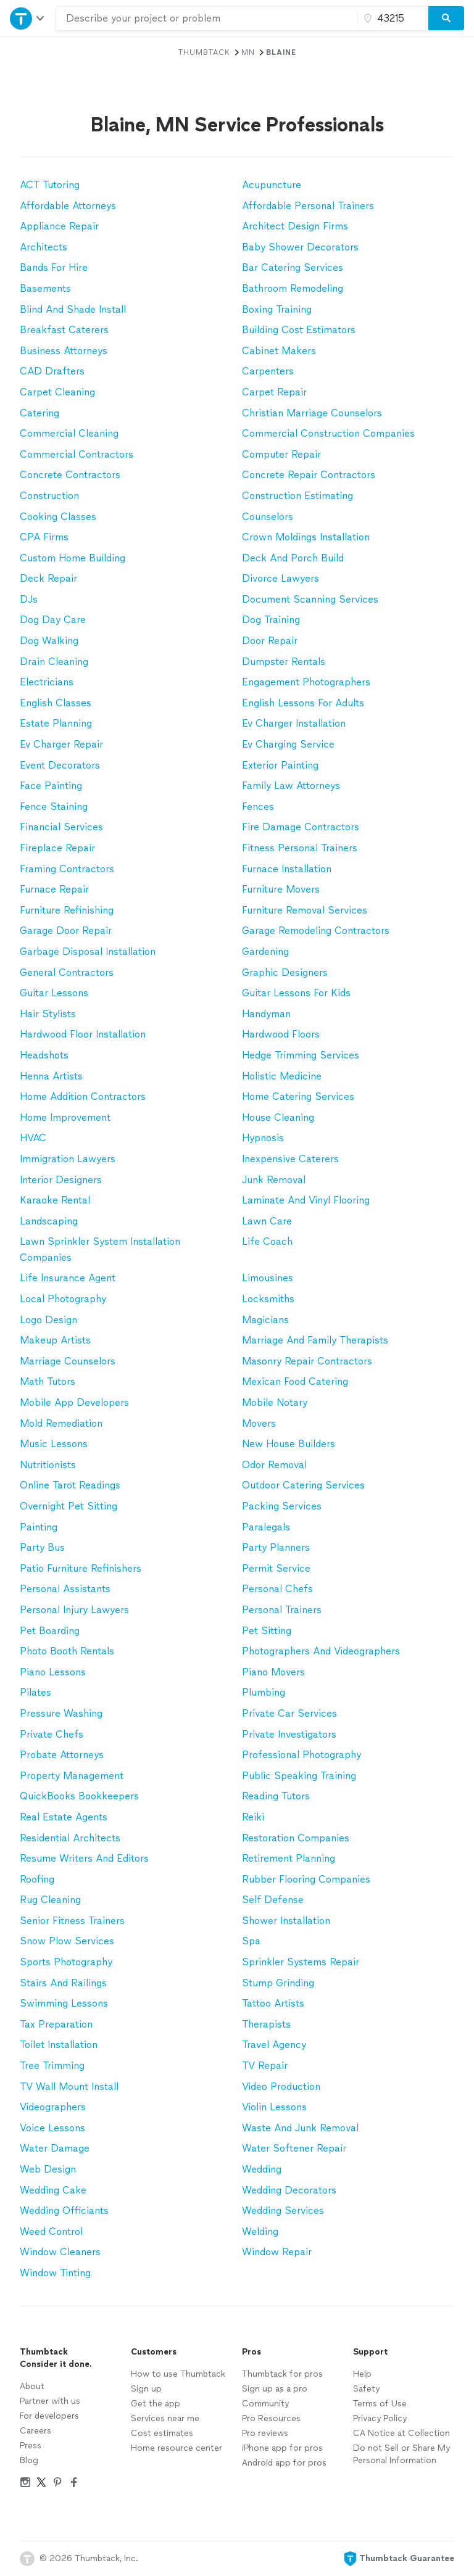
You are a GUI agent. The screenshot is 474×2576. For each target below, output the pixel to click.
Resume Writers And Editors (84, 1858)
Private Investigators (289, 1734)
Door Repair (269, 640)
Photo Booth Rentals (67, 1651)
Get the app (155, 2403)
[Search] (446, 18)
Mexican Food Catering (295, 1381)
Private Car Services (289, 1713)
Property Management (71, 1775)
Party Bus (42, 1547)
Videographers (53, 2107)
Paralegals (266, 1527)
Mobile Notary (274, 1402)
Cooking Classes (58, 516)
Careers (35, 2430)
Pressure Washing (61, 1713)
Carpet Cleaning (57, 392)
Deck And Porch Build (293, 558)
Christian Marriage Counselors (312, 413)
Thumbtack (204, 52)
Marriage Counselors (67, 1361)
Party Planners (276, 1547)
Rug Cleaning (50, 1899)
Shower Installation (286, 1920)
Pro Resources (271, 2418)
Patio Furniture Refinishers (80, 1568)
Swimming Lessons (64, 2003)
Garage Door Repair (66, 930)
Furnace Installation (286, 869)
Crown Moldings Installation (306, 537)
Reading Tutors (276, 1796)
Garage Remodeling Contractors (315, 930)
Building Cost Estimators (299, 330)
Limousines (267, 1278)
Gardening (265, 951)
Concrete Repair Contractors (308, 475)
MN (248, 52)
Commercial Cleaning (69, 433)
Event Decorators (60, 765)
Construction (49, 496)
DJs (29, 599)
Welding (260, 2231)
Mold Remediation (61, 1423)
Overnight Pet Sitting (68, 1506)
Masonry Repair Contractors (307, 1361)
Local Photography (63, 1299)
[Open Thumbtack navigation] (28, 18)
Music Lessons (54, 1444)
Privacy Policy (380, 2418)
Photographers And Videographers (321, 1651)
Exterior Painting (280, 765)
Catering (39, 413)
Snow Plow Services (67, 1941)
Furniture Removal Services (304, 910)
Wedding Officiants (64, 2210)
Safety (366, 2389)
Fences (258, 806)
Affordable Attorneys (68, 206)
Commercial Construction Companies (328, 433)
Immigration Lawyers (67, 1159)
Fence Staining (54, 806)
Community (265, 2403)
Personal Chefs (277, 1589)
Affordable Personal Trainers (308, 206)
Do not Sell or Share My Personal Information (401, 2454)
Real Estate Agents (63, 1817)
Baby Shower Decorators (300, 247)
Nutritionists (48, 1465)
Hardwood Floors (281, 1034)
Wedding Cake (53, 2190)
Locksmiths (268, 1299)
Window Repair (277, 2252)
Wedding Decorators (289, 2190)
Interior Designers (61, 1180)
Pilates (35, 1692)
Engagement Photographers (306, 682)
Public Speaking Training (299, 1775)
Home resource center (176, 2448)
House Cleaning (278, 1117)
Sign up (146, 2389)
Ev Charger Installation (294, 723)
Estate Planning (56, 723)
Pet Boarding (50, 1631)
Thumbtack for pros (282, 2374)
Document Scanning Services (310, 599)
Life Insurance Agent (67, 1278)
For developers (49, 2416)
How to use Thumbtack (178, 2374)
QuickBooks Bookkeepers (79, 1796)
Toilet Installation (59, 2044)
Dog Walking (49, 640)
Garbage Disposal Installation (88, 951)
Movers (259, 1423)
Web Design (48, 2169)
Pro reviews (265, 2433)
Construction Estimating (297, 496)
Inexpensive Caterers (290, 1159)
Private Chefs (51, 1734)
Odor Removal (274, 1465)
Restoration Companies (295, 1838)
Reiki (253, 1817)
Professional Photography (301, 1755)
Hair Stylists (48, 1014)
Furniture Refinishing (67, 910)
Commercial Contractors (76, 454)
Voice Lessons (52, 2128)
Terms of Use (380, 2403)
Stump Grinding (278, 1983)
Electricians (46, 682)
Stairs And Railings (63, 1983)
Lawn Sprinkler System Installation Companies (100, 1249)
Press (30, 2445)
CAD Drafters (52, 371)
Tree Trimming (52, 2065)
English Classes (55, 703)
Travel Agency (274, 2044)
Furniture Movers (281, 889)
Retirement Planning (288, 1858)
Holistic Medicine (282, 1076)
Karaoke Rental (55, 1200)
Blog (29, 2460)
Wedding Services (283, 2210)
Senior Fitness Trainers (72, 1920)
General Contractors (67, 972)
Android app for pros (284, 2463)
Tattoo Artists (273, 2003)
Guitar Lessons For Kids (296, 993)
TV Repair (265, 2065)
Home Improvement (65, 1117)
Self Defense (273, 1899)
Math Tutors (47, 1381)
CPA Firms (44, 537)
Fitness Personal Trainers (299, 848)
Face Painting (51, 785)
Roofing (37, 1879)
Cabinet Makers (279, 351)
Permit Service (276, 1568)
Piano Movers (273, 1672)
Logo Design (48, 1320)
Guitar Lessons (54, 993)
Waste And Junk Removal (300, 2128)
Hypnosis (263, 1138)
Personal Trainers (282, 1610)
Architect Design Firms (295, 226)
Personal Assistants (65, 1589)
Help (362, 2374)
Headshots (44, 1055)
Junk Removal (274, 1180)
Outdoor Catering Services (303, 1485)
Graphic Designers (285, 972)
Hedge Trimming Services (300, 1055)
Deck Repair (48, 578)
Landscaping (49, 1221)
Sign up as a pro (274, 2389)
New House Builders (288, 1444)
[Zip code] (391, 18)
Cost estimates (162, 2433)
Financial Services (61, 827)
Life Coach (267, 1241)
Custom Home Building (72, 558)
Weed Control (51, 2231)
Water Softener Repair (294, 2148)
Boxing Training (277, 309)
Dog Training (271, 619)
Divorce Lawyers (280, 578)
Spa (251, 1941)
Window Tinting (55, 2273)
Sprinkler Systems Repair (300, 1962)
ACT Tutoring (50, 185)
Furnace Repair (54, 889)
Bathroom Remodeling (292, 288)
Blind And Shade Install (73, 309)
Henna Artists (51, 1076)
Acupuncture (271, 185)
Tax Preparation (56, 2024)
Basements (45, 288)
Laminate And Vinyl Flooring (306, 1200)
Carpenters (268, 371)
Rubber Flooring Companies (306, 1879)
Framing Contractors (67, 869)
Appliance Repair (59, 226)
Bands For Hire (54, 267)
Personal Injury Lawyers (74, 1610)
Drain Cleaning (54, 661)
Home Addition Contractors (83, 1096)
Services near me (165, 2418)
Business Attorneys (63, 351)
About (32, 2386)
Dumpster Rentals (283, 661)
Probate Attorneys (62, 1755)
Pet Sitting (266, 1631)
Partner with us (50, 2401)
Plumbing (263, 1692)
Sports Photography (66, 1962)
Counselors (267, 516)
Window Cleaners (60, 2252)
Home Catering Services (298, 1096)
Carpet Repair (274, 392)
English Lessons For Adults (303, 703)
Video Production (281, 2086)
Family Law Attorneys (291, 785)
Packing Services (282, 1506)
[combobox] (206, 18)
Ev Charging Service (288, 744)
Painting (38, 1527)
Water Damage (54, 2148)
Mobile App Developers (74, 1402)
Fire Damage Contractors (300, 827)
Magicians (265, 1320)
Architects (43, 247)
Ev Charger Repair (61, 744)
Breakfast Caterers (64, 330)
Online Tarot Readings (70, 1485)
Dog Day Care (53, 619)
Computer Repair (281, 454)
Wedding (261, 2169)
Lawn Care (267, 1221)
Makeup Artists (55, 1340)
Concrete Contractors (70, 475)
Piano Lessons (53, 1672)
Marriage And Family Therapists (315, 1340)
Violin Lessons (274, 2107)
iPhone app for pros (282, 2448)
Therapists (266, 2024)
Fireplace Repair (57, 848)
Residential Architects (70, 1838)
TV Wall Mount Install (69, 2086)
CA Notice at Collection (401, 2433)
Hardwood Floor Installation (83, 1034)
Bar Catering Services (292, 267)
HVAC (33, 1138)
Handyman (266, 1014)
